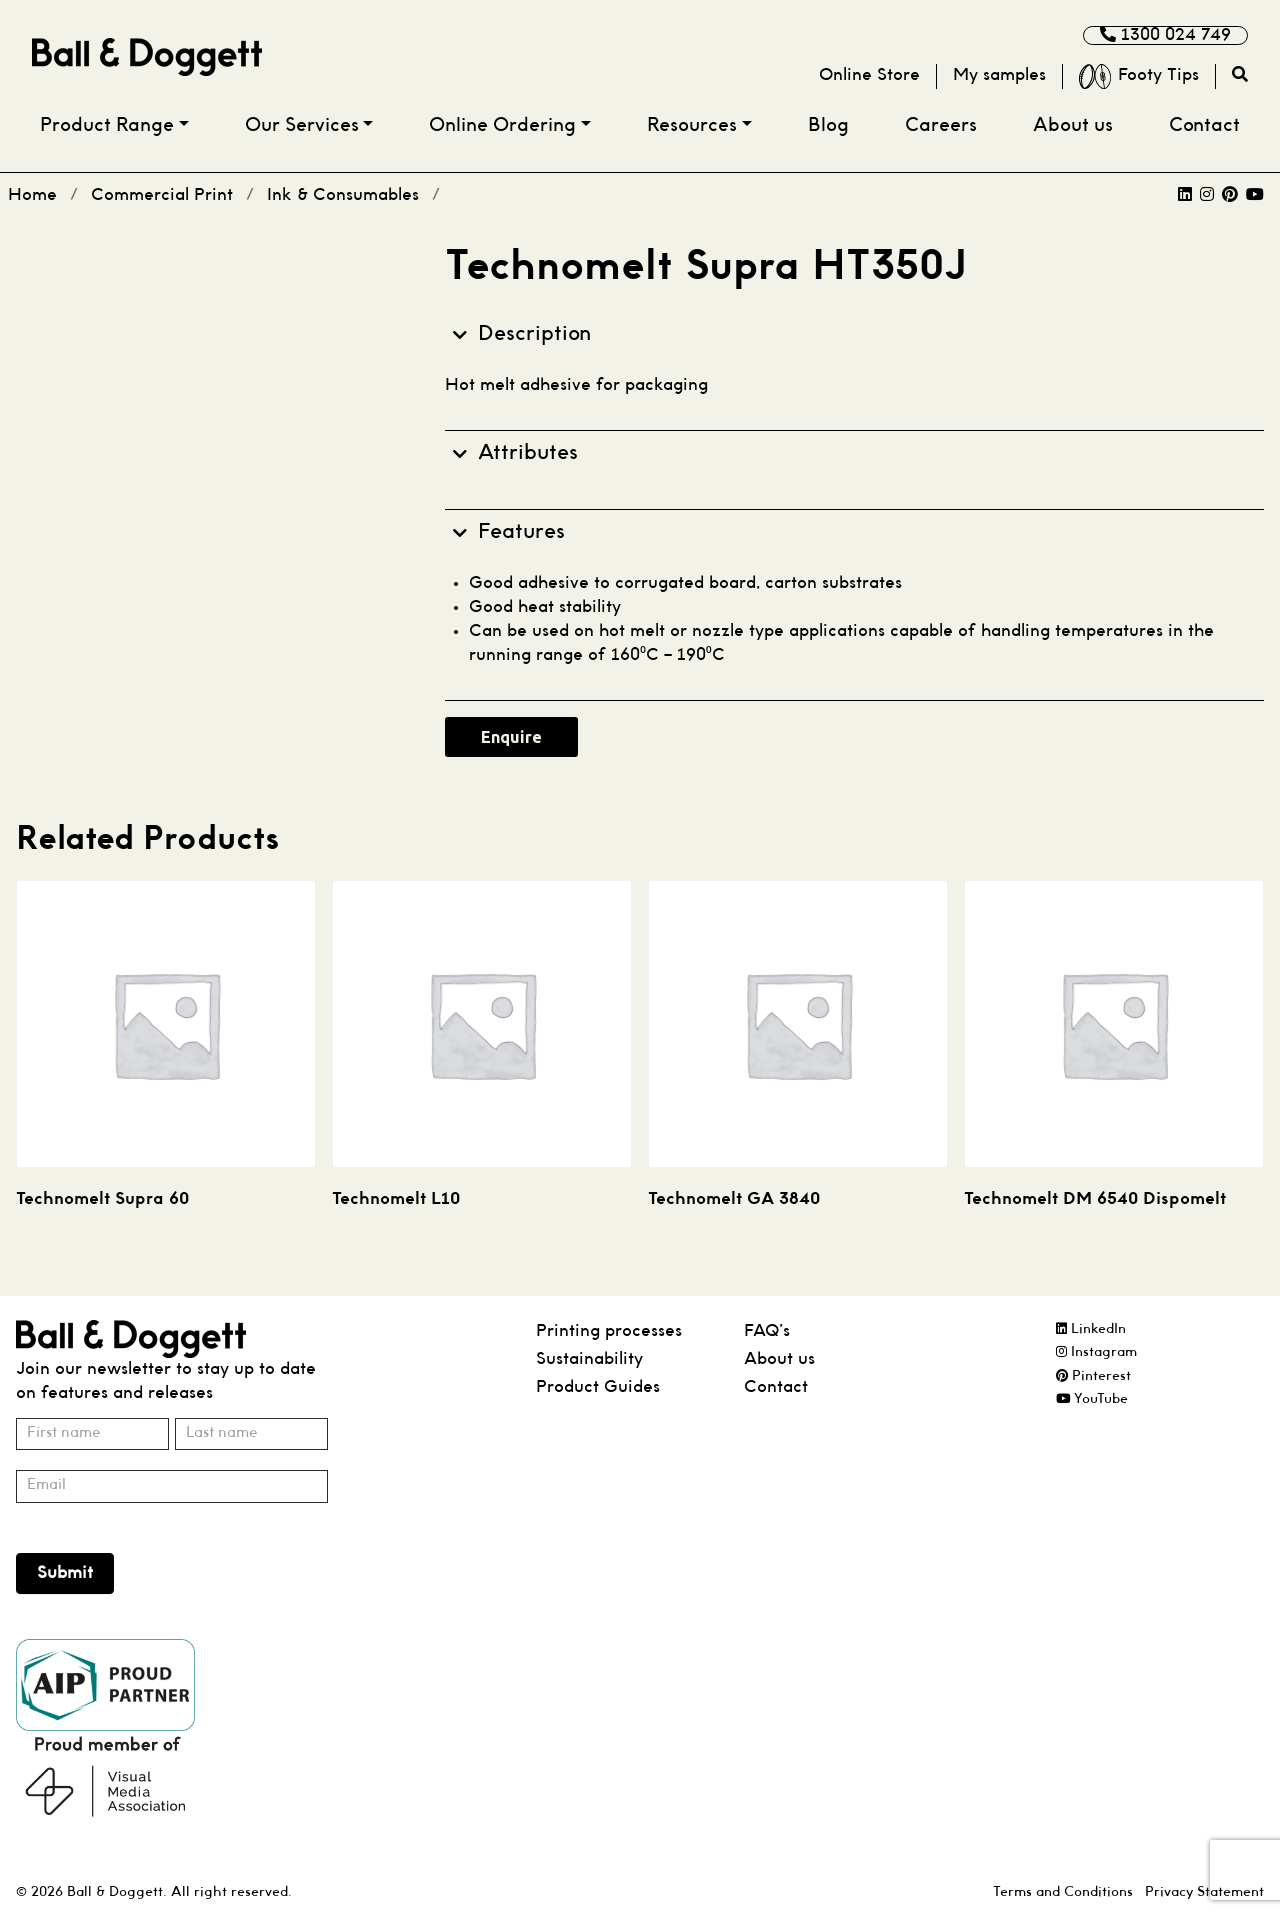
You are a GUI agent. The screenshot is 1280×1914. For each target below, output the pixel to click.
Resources (692, 126)
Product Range (107, 126)
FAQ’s (767, 1331)
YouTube (1092, 1399)
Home (32, 195)
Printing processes (609, 1331)
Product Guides (598, 1387)
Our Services (302, 126)
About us (1073, 126)
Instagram (1096, 1352)
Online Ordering (502, 126)
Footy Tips (1139, 76)
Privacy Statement (1204, 1892)
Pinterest (1093, 1376)
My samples (999, 75)
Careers (941, 126)
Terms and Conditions (1063, 1892)
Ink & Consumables (343, 195)
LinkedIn (1091, 1329)
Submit (65, 1573)
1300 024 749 (1165, 35)
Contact (1204, 126)
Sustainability (589, 1359)
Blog (828, 126)
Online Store (869, 75)
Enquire (511, 737)
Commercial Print (162, 195)
